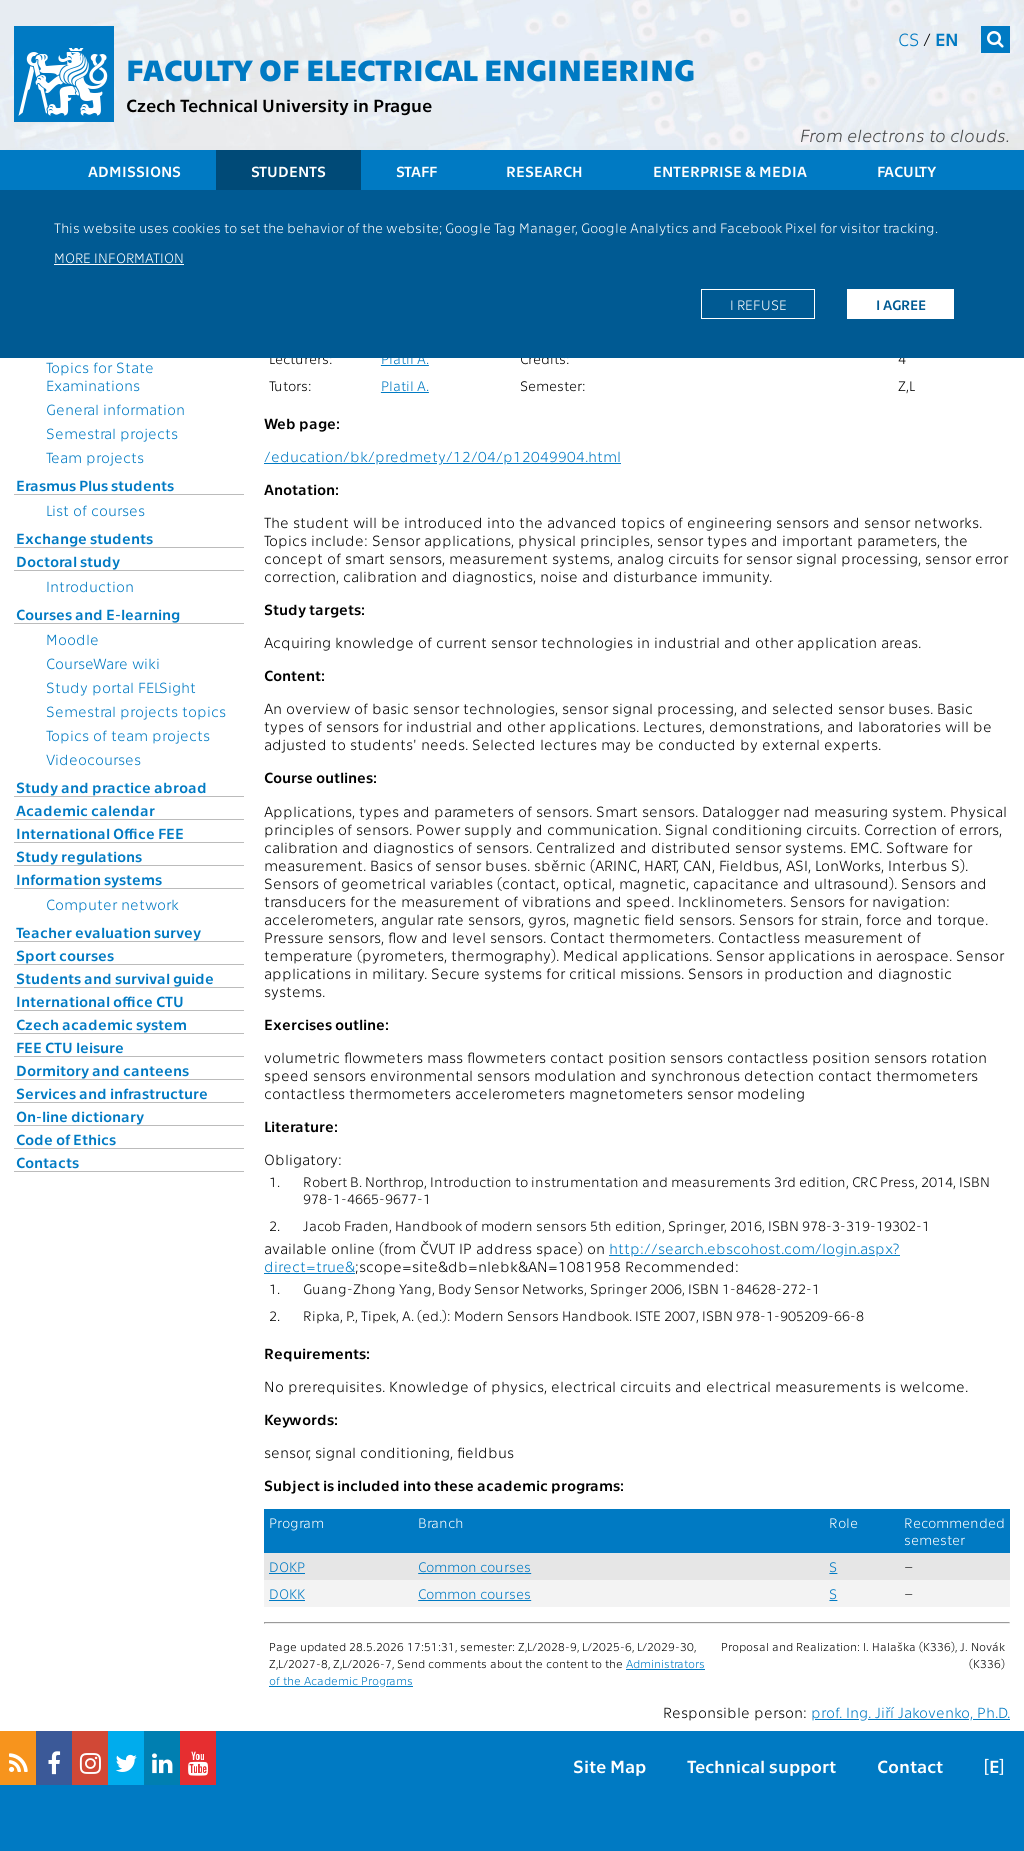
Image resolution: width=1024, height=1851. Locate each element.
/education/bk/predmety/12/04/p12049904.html (442, 456)
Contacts (47, 1162)
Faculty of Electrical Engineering (410, 68)
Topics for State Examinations (100, 376)
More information (119, 257)
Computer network (112, 904)
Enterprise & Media (730, 171)
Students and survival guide (115, 978)
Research (544, 171)
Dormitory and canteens (102, 1070)
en (947, 38)
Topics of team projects (128, 735)
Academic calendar (85, 810)
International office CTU (100, 1001)
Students (288, 171)
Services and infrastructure (112, 1093)
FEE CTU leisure (70, 1047)
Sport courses (65, 955)
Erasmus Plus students (95, 485)
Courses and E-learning (98, 614)
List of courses (95, 510)
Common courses (474, 1566)
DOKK (287, 1593)
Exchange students (84, 538)
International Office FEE (100, 833)
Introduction (90, 586)
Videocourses (93, 759)
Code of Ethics (66, 1139)
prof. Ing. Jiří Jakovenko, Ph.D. (910, 1712)
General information (115, 409)
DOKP (287, 1566)
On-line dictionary (80, 1116)
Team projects (95, 457)
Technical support (761, 1765)
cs (908, 38)
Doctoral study (68, 561)
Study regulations (79, 856)
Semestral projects (112, 433)
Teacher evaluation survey (108, 932)
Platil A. (405, 358)
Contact (910, 1765)
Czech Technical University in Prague (279, 104)
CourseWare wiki (103, 663)
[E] (994, 1765)
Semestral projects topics (136, 711)
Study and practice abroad (111, 787)
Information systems (89, 879)
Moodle (72, 639)
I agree (901, 304)
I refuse (758, 304)
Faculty (906, 171)
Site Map (609, 1765)
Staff (416, 171)
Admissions (134, 171)
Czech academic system (101, 1024)
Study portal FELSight (121, 687)
